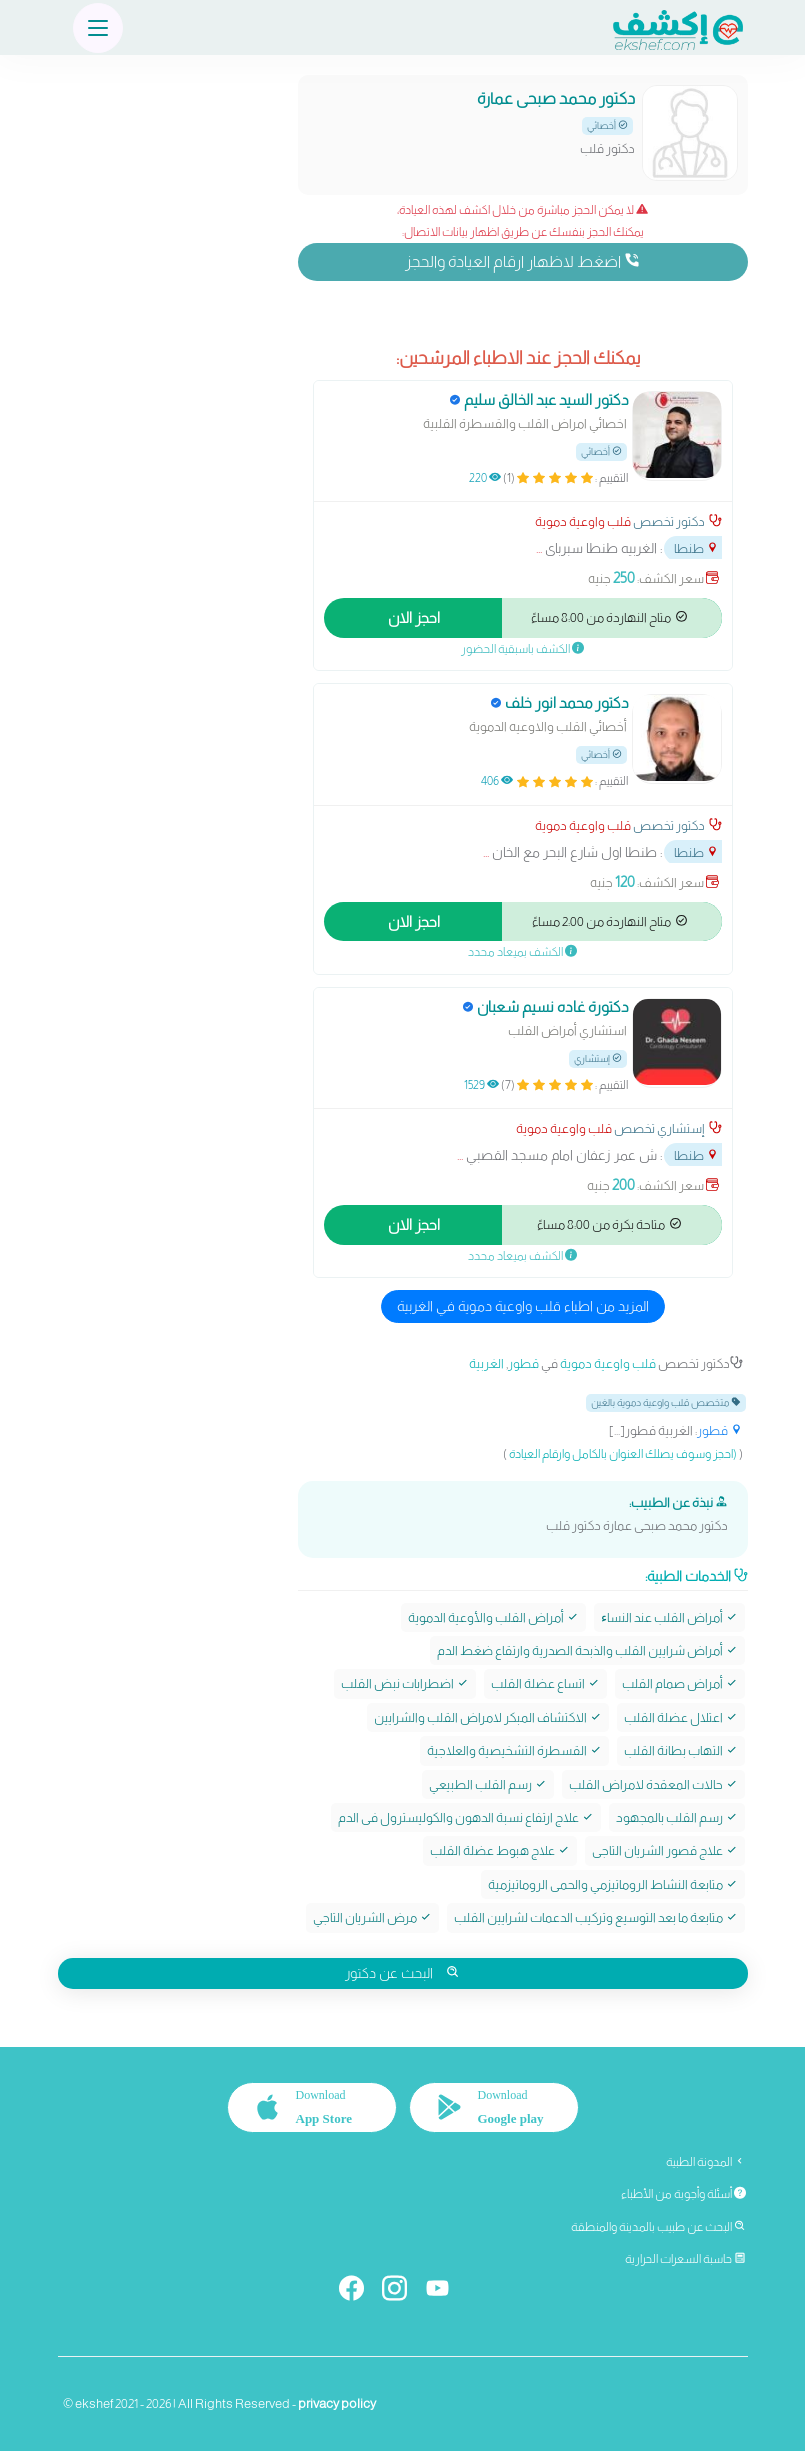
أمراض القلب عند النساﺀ (669, 1617)
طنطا (696, 548)
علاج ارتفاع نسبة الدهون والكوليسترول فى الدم (466, 1817)
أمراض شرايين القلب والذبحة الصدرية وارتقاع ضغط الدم (587, 1650)
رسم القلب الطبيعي (488, 1784)
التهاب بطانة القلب (681, 1750)
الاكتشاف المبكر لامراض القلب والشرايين (488, 1717)
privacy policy (337, 2403)
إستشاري (598, 1058)
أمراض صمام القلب (680, 1683)
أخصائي (607, 125)
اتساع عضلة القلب (545, 1683)
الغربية (486, 1363)
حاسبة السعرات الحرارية (685, 2259)
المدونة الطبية (706, 2162)
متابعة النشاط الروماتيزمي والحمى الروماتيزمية (613, 1884)
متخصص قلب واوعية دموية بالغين (666, 1402)
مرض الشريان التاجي (372, 1917)
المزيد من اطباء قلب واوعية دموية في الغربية (523, 1306)
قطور (523, 1363)
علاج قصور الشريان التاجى (665, 1850)
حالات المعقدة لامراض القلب (653, 1784)
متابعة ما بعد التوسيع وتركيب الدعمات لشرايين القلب (596, 1917)
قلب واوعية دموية (583, 521)
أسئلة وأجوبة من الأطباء (683, 2194)
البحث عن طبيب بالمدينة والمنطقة (658, 2227)
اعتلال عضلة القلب (681, 1717)
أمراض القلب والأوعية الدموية (493, 1617)
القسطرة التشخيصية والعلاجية (514, 1750)
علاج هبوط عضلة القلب (500, 1850)
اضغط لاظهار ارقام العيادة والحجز (522, 261)
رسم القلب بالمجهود (677, 1817)
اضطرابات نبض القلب (405, 1683)
